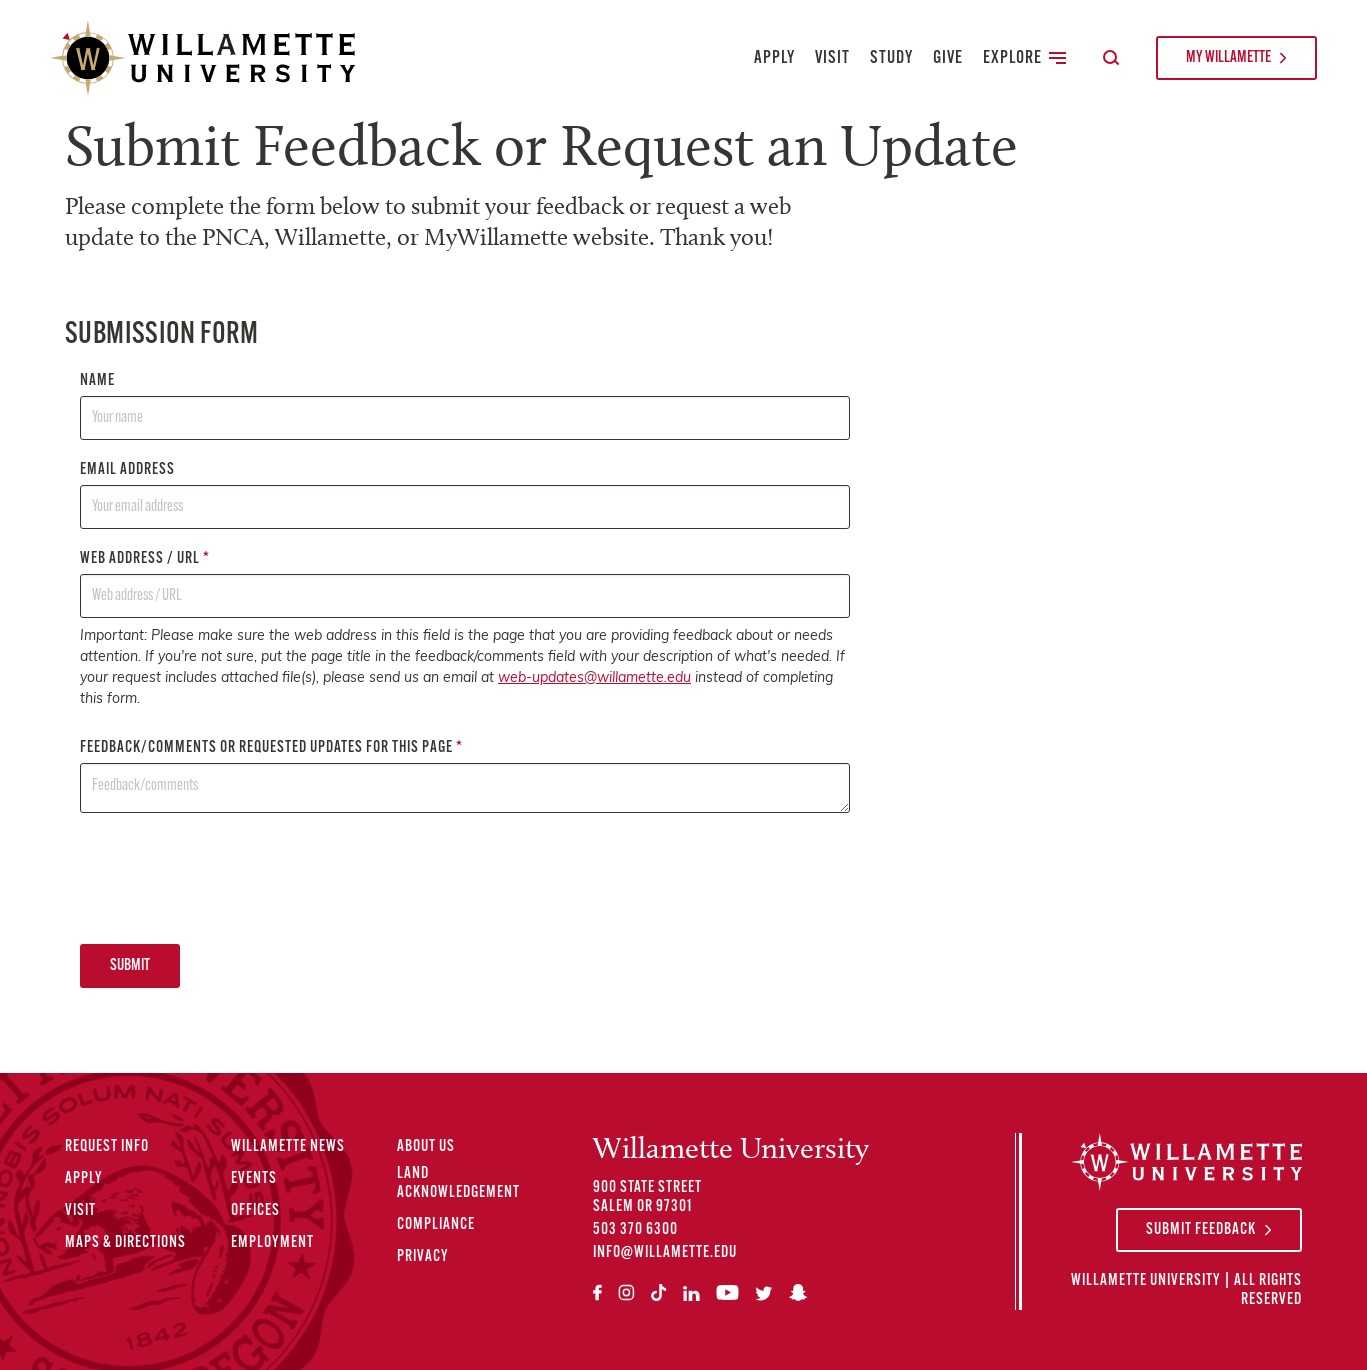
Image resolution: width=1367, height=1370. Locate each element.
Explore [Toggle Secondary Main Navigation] (1024, 58)
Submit (130, 966)
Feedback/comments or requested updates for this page (465, 776)
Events (254, 1179)
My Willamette (1228, 58)
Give (948, 58)
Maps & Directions (125, 1243)
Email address (465, 495)
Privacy (423, 1257)
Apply (774, 58)
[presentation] (232, 878)
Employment (272, 1243)
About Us (426, 1147)
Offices (255, 1211)
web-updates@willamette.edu (594, 678)
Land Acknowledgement (458, 1183)
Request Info (107, 1147)
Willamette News (288, 1147)
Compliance (436, 1225)
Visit (832, 58)
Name (465, 406)
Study (891, 58)
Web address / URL (465, 584)
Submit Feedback (1201, 1230)
